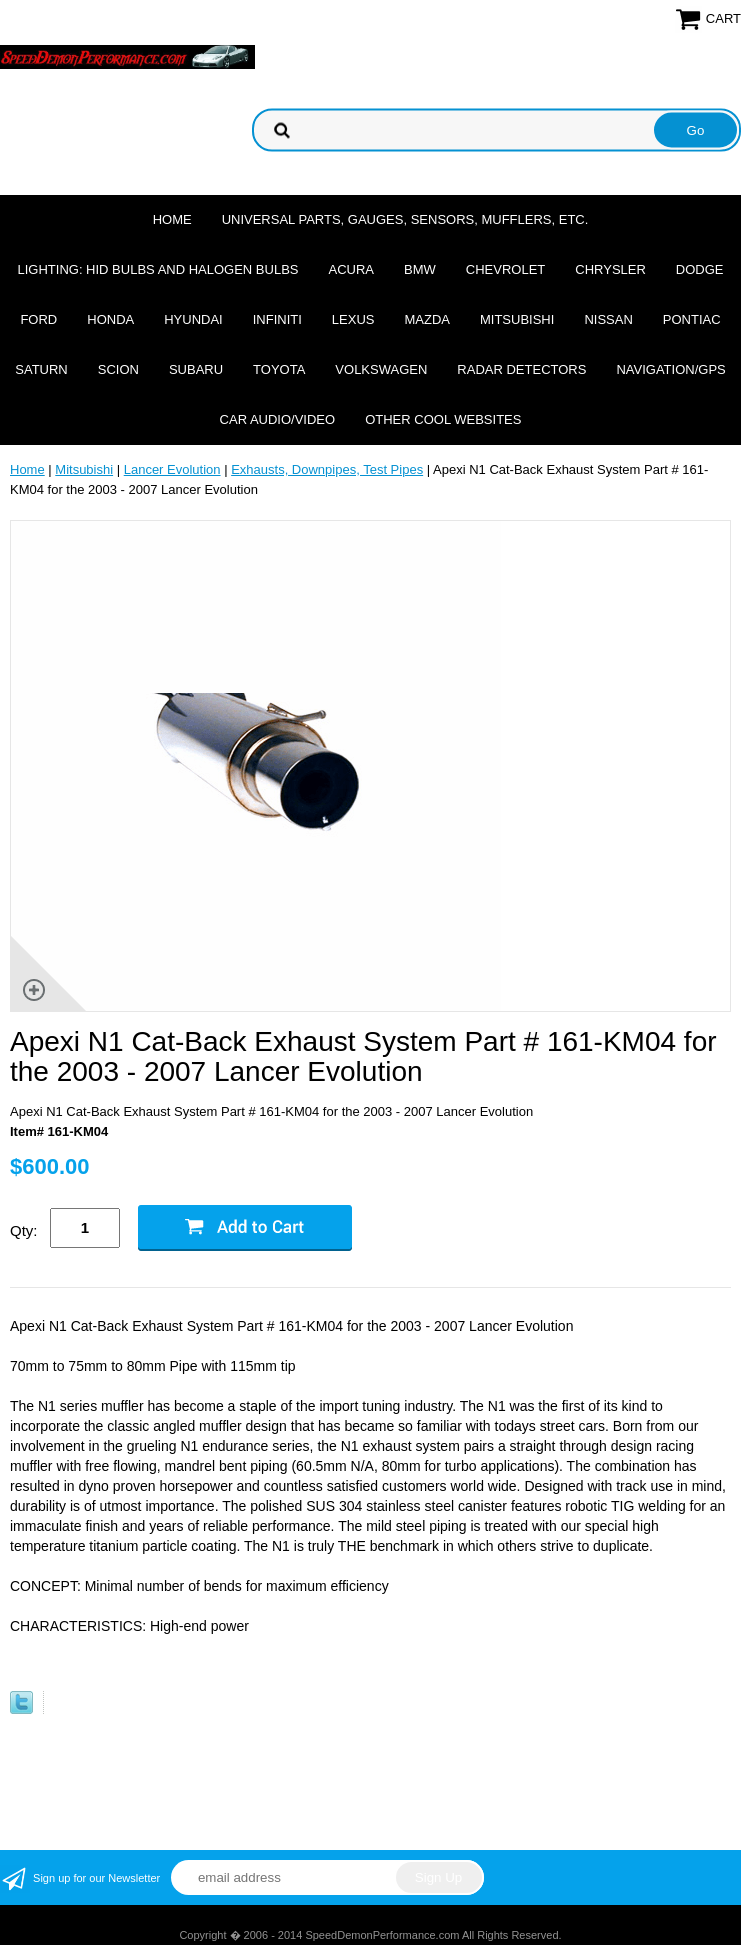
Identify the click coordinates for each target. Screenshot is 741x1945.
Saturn (41, 369)
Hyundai (193, 319)
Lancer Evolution (172, 469)
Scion (118, 369)
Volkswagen (381, 369)
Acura (352, 269)
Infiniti (277, 319)
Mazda (427, 319)
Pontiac (692, 319)
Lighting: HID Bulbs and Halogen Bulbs (157, 269)
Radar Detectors (521, 369)
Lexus (353, 319)
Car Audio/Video (278, 419)
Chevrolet (505, 269)
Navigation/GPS (670, 369)
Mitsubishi (517, 319)
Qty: (24, 1230)
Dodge (700, 269)
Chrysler (610, 269)
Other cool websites (443, 419)
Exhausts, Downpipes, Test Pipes (327, 469)
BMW (420, 269)
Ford (38, 319)
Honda (110, 319)
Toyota (279, 369)
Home (172, 219)
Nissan (608, 319)
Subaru (196, 369)
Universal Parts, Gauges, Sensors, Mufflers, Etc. (405, 219)
